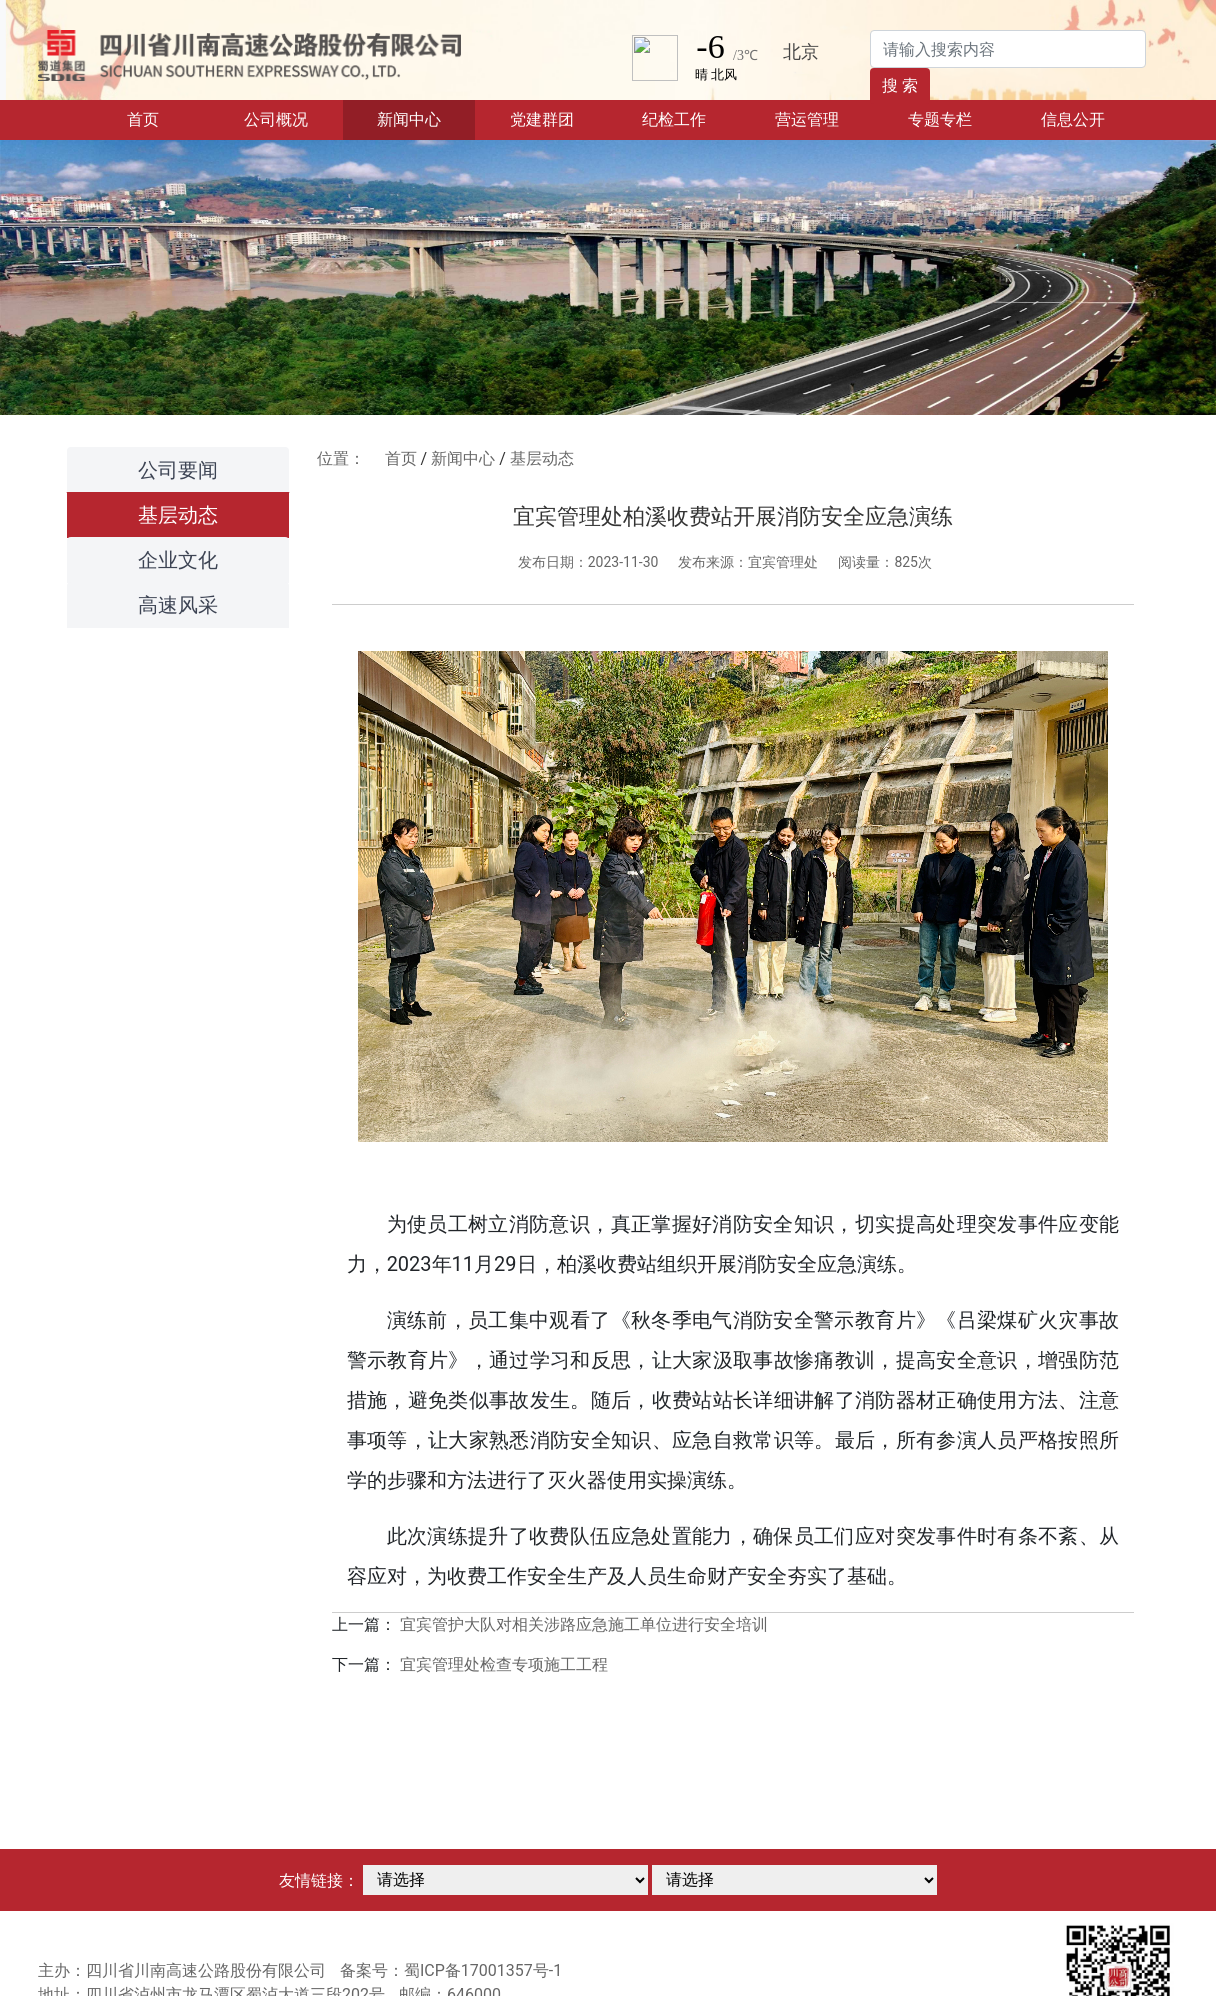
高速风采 (178, 605)
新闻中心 (463, 458)
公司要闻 (178, 470)
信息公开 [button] (1073, 119)
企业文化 (178, 560)
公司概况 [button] (276, 119)
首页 (168, 118)
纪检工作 (674, 119)
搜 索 (900, 85)
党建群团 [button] (542, 119)
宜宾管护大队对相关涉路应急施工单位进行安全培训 (584, 1624)
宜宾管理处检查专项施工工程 (504, 1664)
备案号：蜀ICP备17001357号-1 (451, 1970)
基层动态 (178, 515)
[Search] (1008, 49)
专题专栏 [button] (940, 119)
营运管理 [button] (807, 119)
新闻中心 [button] (409, 119)
